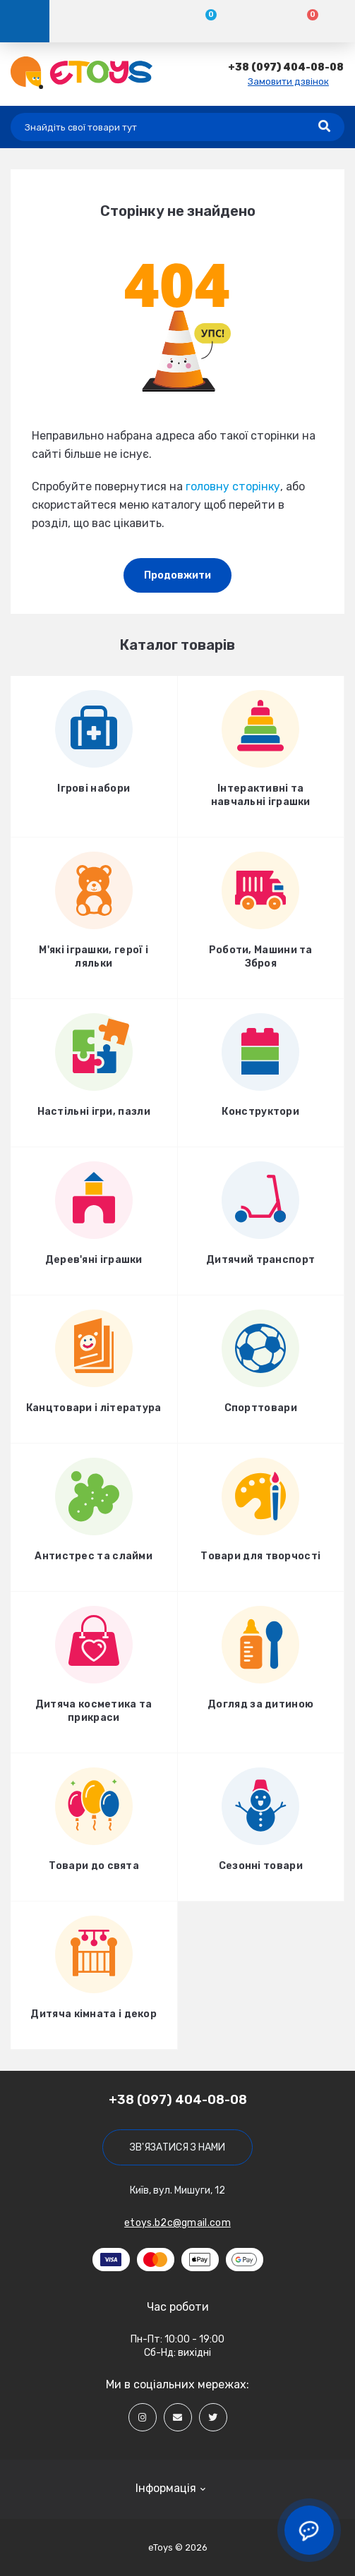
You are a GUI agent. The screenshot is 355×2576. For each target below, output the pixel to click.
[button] (285, 67)
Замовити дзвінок (288, 81)
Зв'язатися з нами (177, 2147)
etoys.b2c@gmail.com (177, 2223)
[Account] (100, 21)
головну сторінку (233, 486)
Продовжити (177, 575)
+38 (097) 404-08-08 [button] (178, 2100)
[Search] (324, 127)
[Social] (142, 2417)
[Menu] (24, 21)
